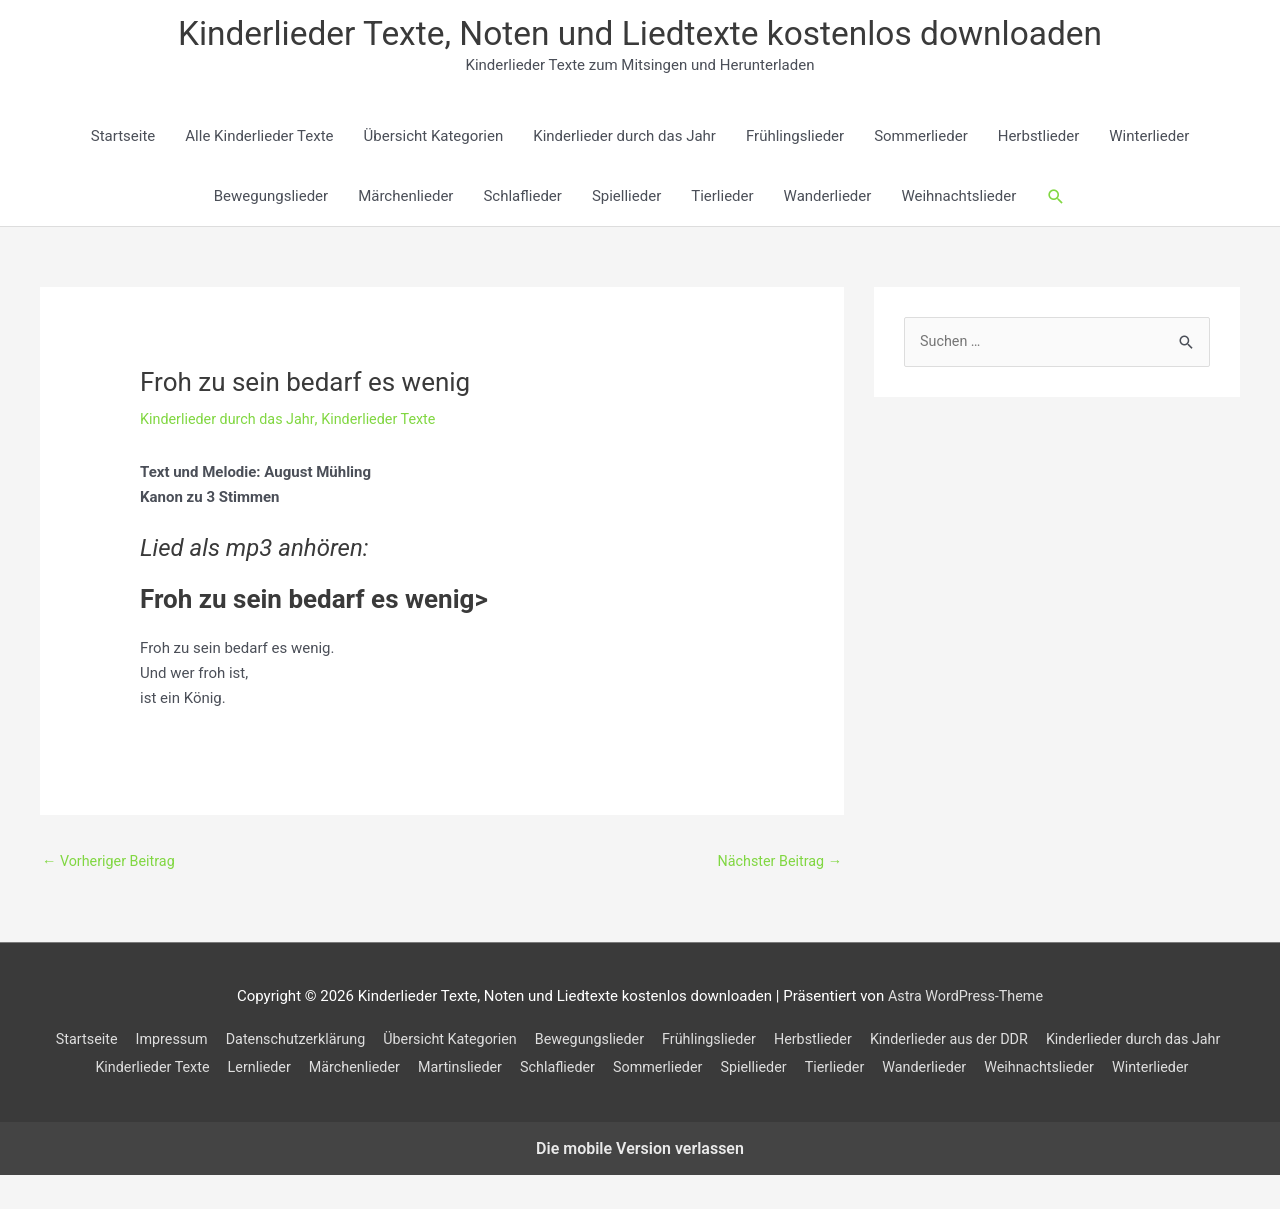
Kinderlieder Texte (389, 422)
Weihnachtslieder (958, 200)
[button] (1056, 200)
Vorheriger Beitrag (111, 865)
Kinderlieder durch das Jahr (624, 140)
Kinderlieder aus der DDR (1061, 1044)
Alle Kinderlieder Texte (259, 140)
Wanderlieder (828, 200)
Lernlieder (457, 1072)
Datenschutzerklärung (379, 1044)
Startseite (123, 140)
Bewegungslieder (271, 200)
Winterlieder (1149, 140)
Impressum (248, 1044)
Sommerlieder (921, 140)
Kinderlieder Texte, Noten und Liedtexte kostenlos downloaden (640, 35)
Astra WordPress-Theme (965, 1001)
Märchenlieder (405, 200)
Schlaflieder (522, 200)
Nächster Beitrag (777, 865)
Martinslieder (667, 1072)
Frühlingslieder (795, 140)
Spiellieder (626, 200)
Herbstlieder (1039, 140)
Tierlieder (722, 200)
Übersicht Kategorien (434, 140)
